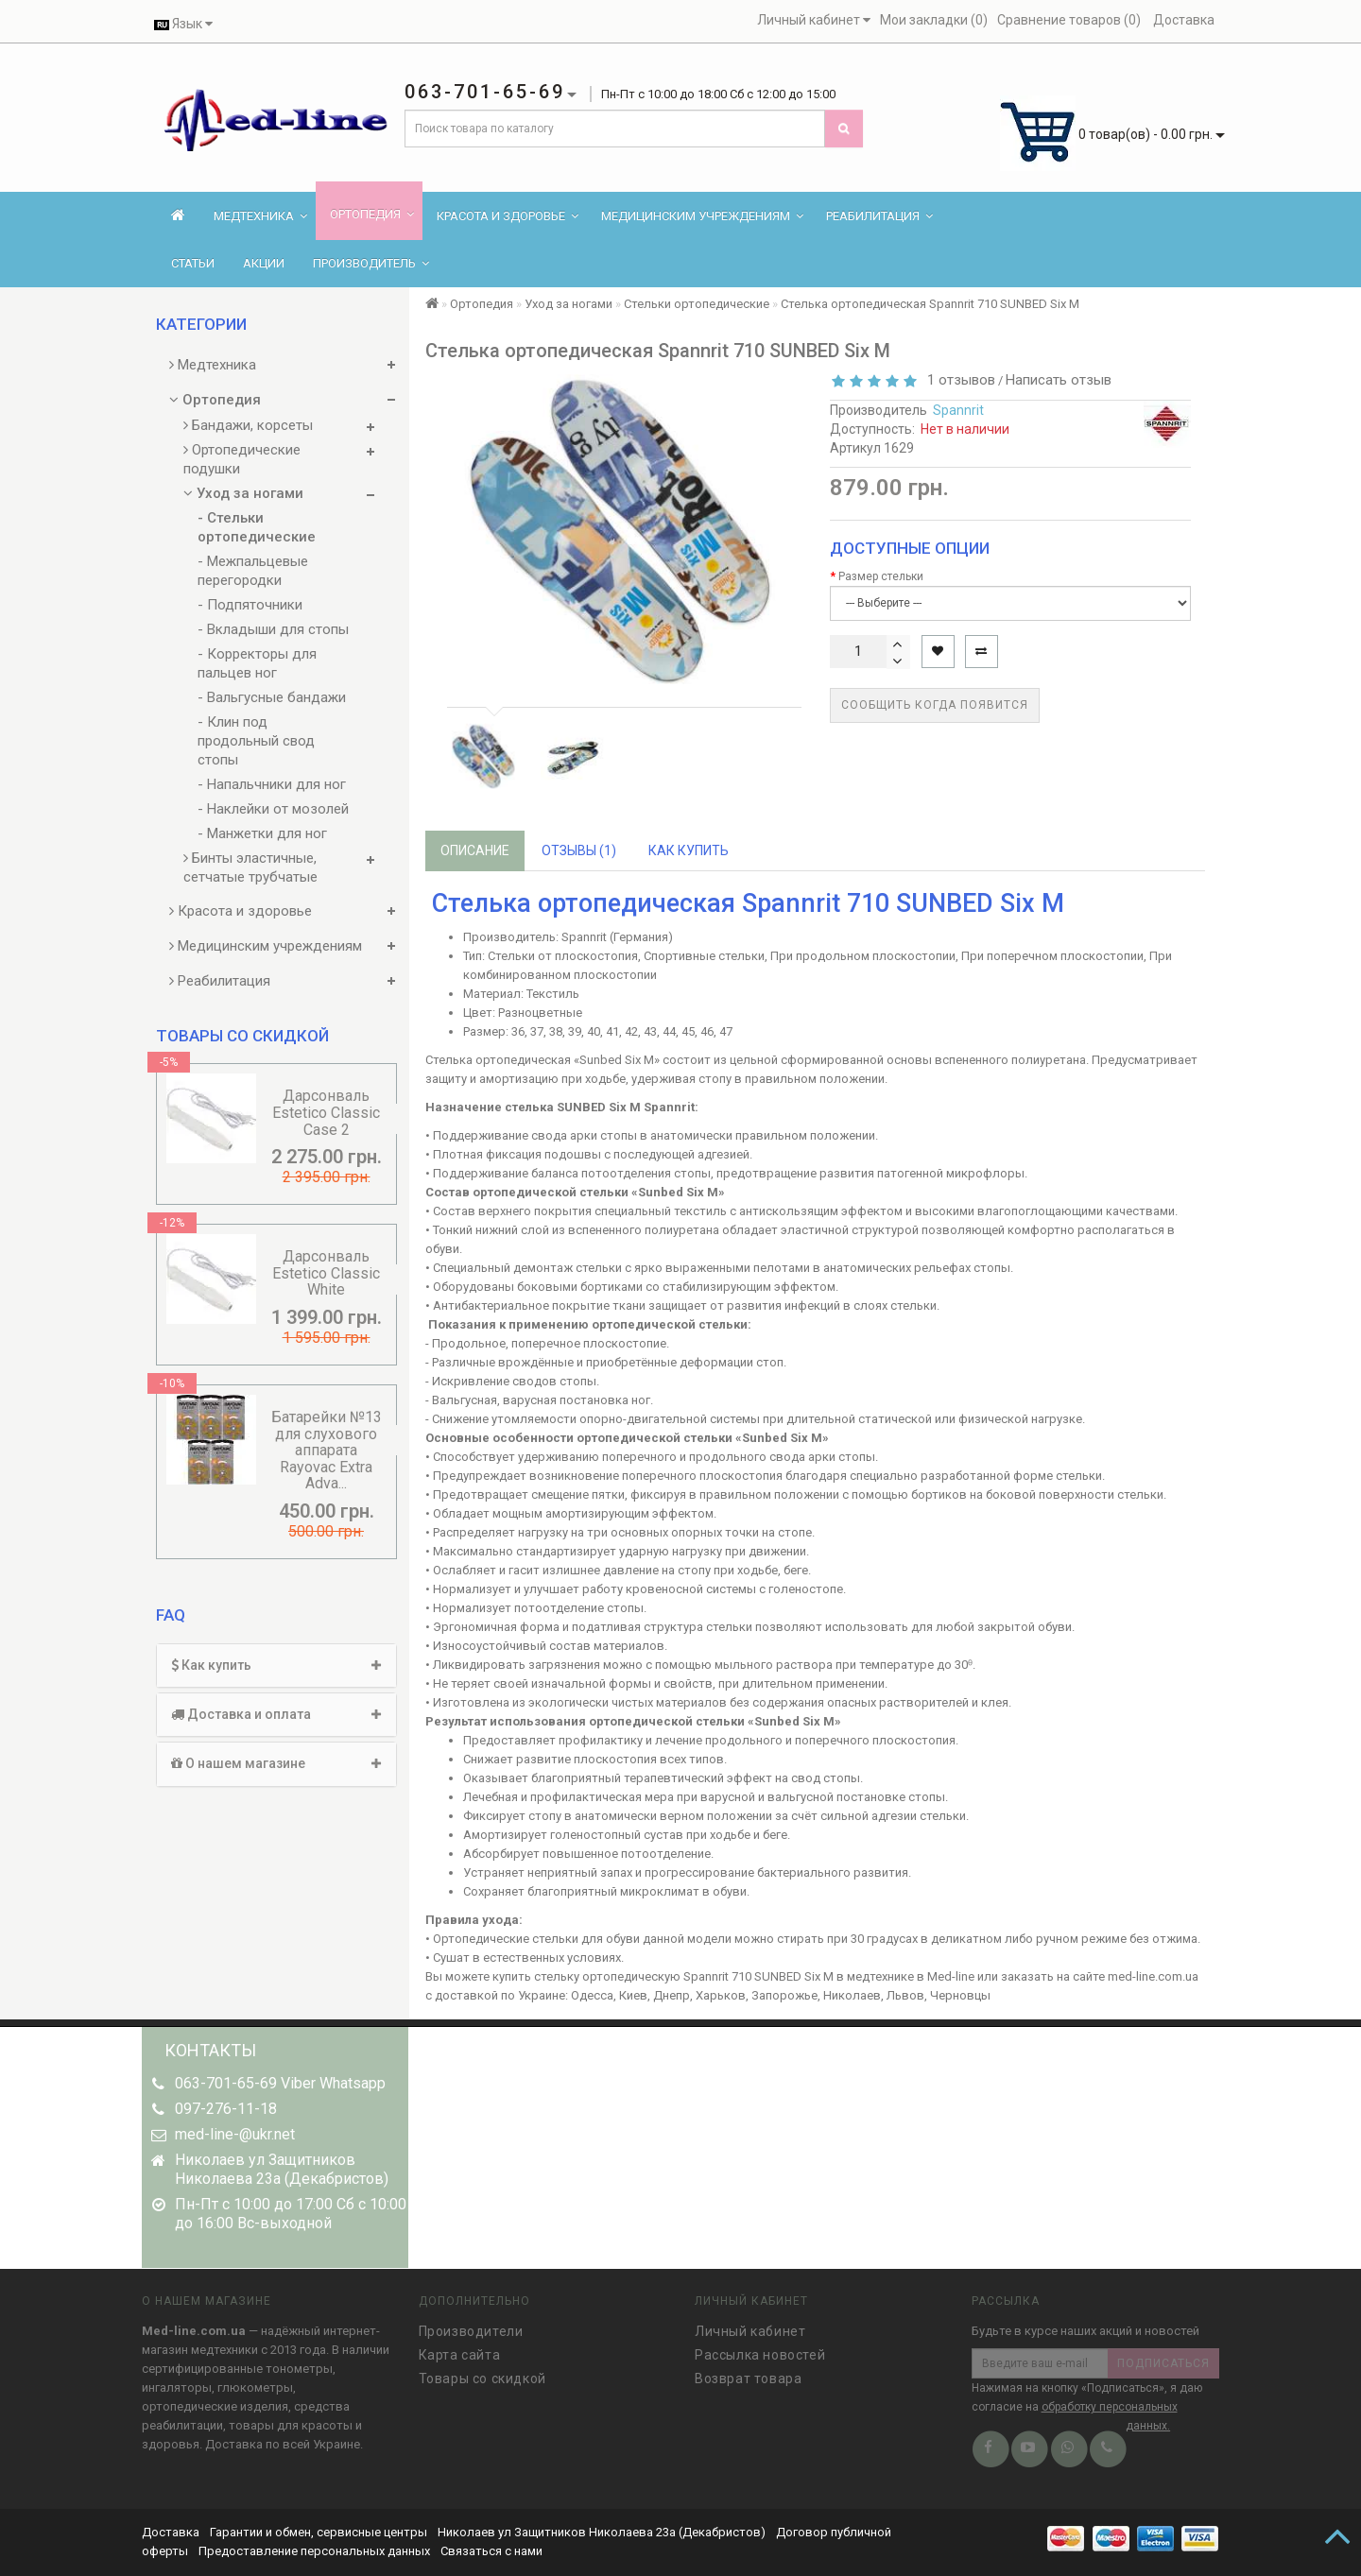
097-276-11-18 (226, 2109)
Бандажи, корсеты (248, 425)
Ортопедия (372, 214)
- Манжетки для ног (262, 833)
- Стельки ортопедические (257, 527)
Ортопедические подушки (242, 459)
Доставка (172, 2532)
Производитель (371, 263)
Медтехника (260, 216)
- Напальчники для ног (272, 784)
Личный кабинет (750, 2324)
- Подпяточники (250, 604)
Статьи (193, 263)
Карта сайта (460, 2348)
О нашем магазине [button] (276, 1763)
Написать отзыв (1058, 379)
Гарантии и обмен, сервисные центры (318, 2532)
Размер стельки (880, 576)
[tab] (276, 1665)
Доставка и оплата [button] (276, 1714)
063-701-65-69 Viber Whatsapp (280, 2083)
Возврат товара (748, 2371)
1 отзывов (957, 379)
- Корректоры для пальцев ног (257, 663)
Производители (471, 2324)
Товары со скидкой (482, 2371)
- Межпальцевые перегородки (253, 571)
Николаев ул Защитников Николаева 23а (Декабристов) (602, 2532)
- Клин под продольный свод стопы (256, 740)
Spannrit (958, 410)
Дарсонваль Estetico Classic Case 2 (326, 1112)
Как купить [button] (276, 1665)
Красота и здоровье (507, 216)
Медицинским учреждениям (702, 216)
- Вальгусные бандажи (272, 697)
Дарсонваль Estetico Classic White (326, 1272)
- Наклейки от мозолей (273, 808)
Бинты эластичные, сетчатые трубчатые (250, 867)
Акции (263, 263)
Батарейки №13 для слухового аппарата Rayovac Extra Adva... (326, 1450)
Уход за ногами (243, 493)
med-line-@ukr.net (235, 2134)
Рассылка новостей (760, 2348)
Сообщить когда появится (934, 705)
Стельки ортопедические (696, 304)
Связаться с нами (491, 2551)
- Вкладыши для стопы (273, 629)
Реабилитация (879, 216)
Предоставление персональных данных (314, 2551)
